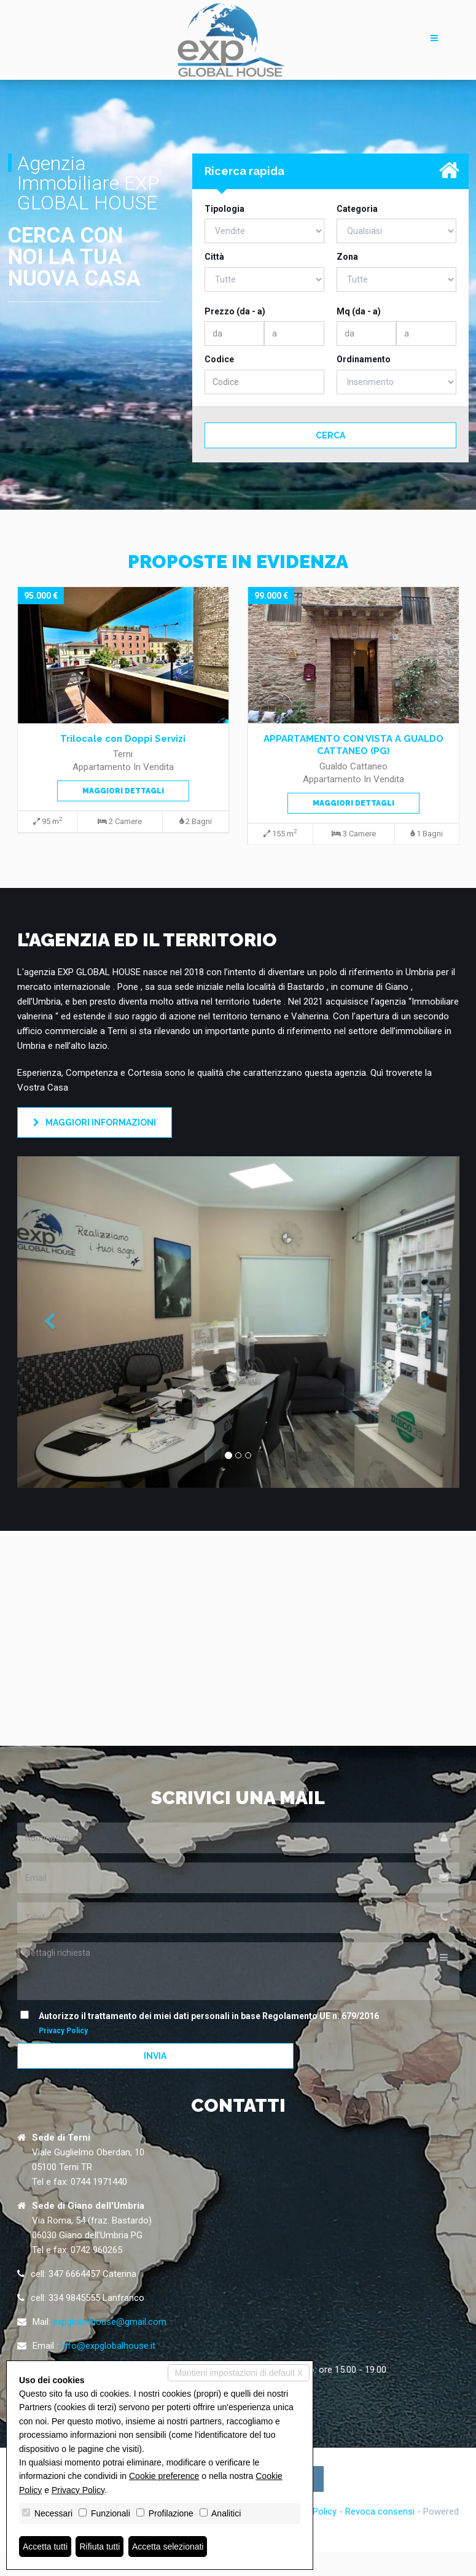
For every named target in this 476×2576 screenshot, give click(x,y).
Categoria (357, 209)
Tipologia (224, 209)
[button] (50, 1322)
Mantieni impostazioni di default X (238, 2373)
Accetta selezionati (168, 2546)
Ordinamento (364, 359)
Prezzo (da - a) (235, 311)
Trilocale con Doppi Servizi (122, 738)
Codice (219, 359)
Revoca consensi (380, 2511)
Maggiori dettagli (123, 791)
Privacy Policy (63, 2030)
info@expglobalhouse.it (108, 2345)
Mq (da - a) (359, 311)
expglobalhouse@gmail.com (109, 2321)
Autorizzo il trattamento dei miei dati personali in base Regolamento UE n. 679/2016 (202, 2022)
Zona (347, 257)
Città (214, 257)
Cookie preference (164, 2476)
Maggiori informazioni (94, 1122)
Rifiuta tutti (100, 2546)
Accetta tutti (45, 2546)
